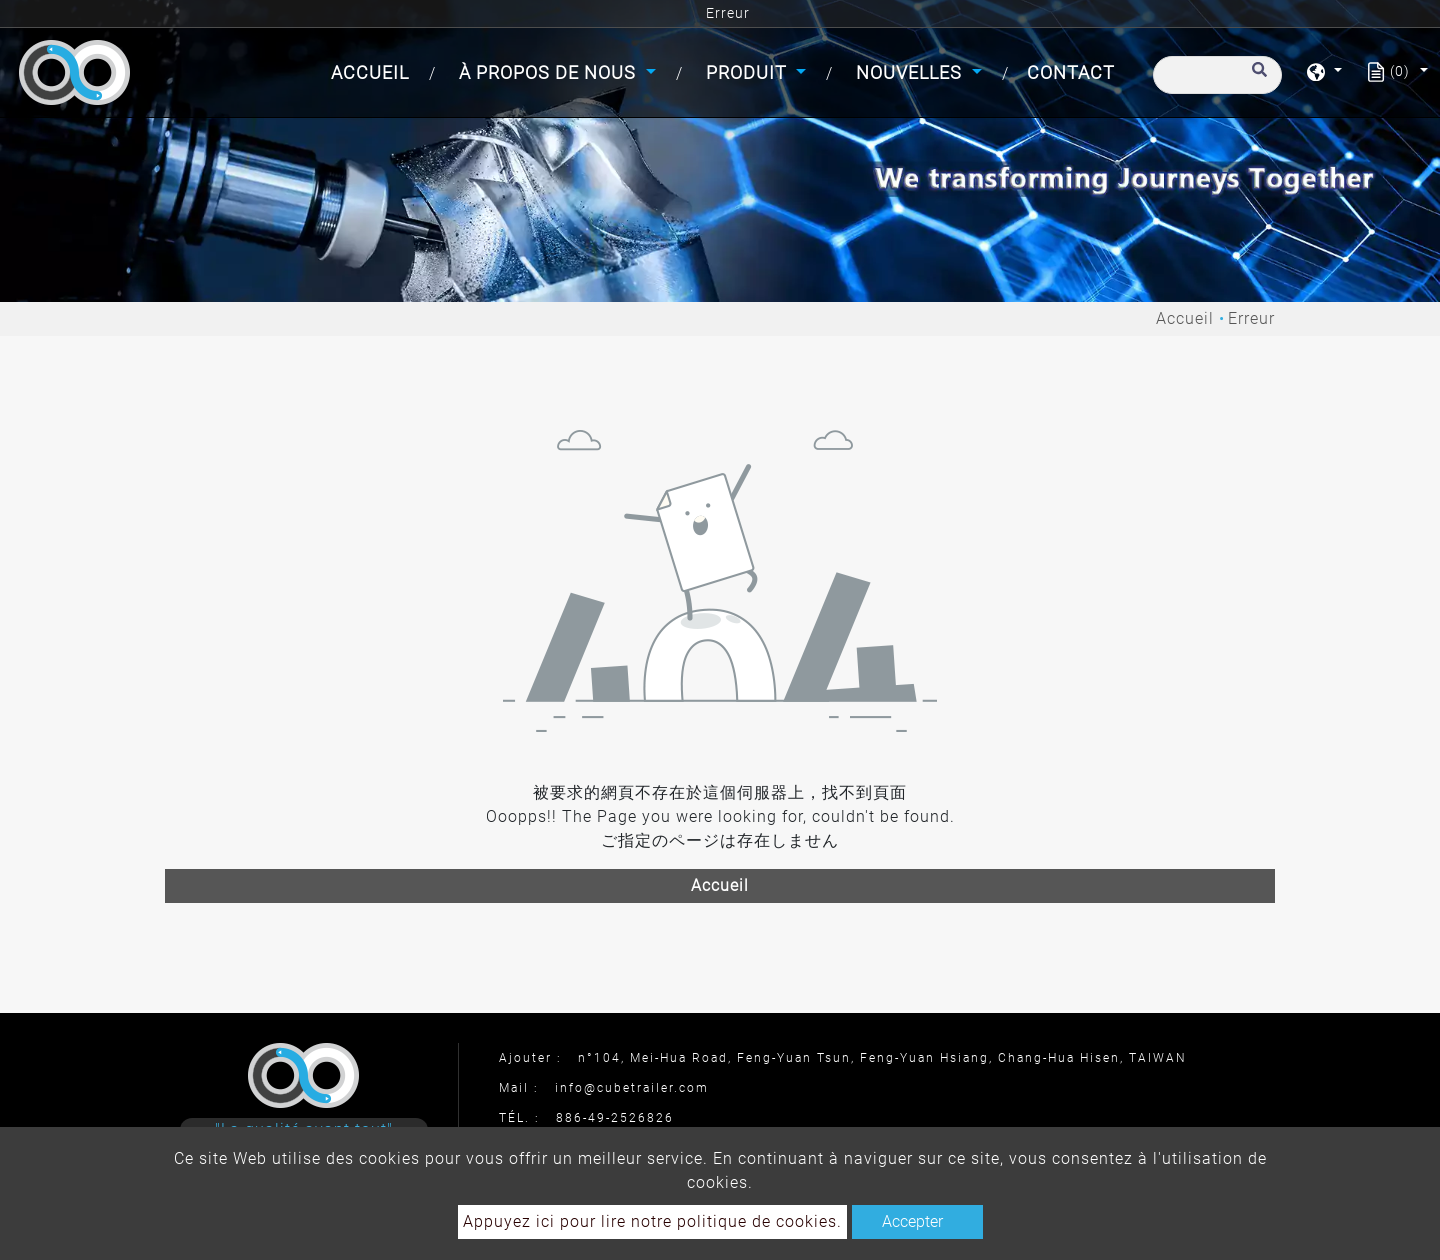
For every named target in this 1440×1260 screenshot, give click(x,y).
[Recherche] (1217, 75)
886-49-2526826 (615, 1118)
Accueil (374, 70)
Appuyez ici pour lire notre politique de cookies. (652, 1221)
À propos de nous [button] (550, 72)
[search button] (1256, 79)
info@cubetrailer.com (632, 1088)
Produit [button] (749, 72)
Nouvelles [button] (911, 72)
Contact (1071, 72)
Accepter (912, 1221)
